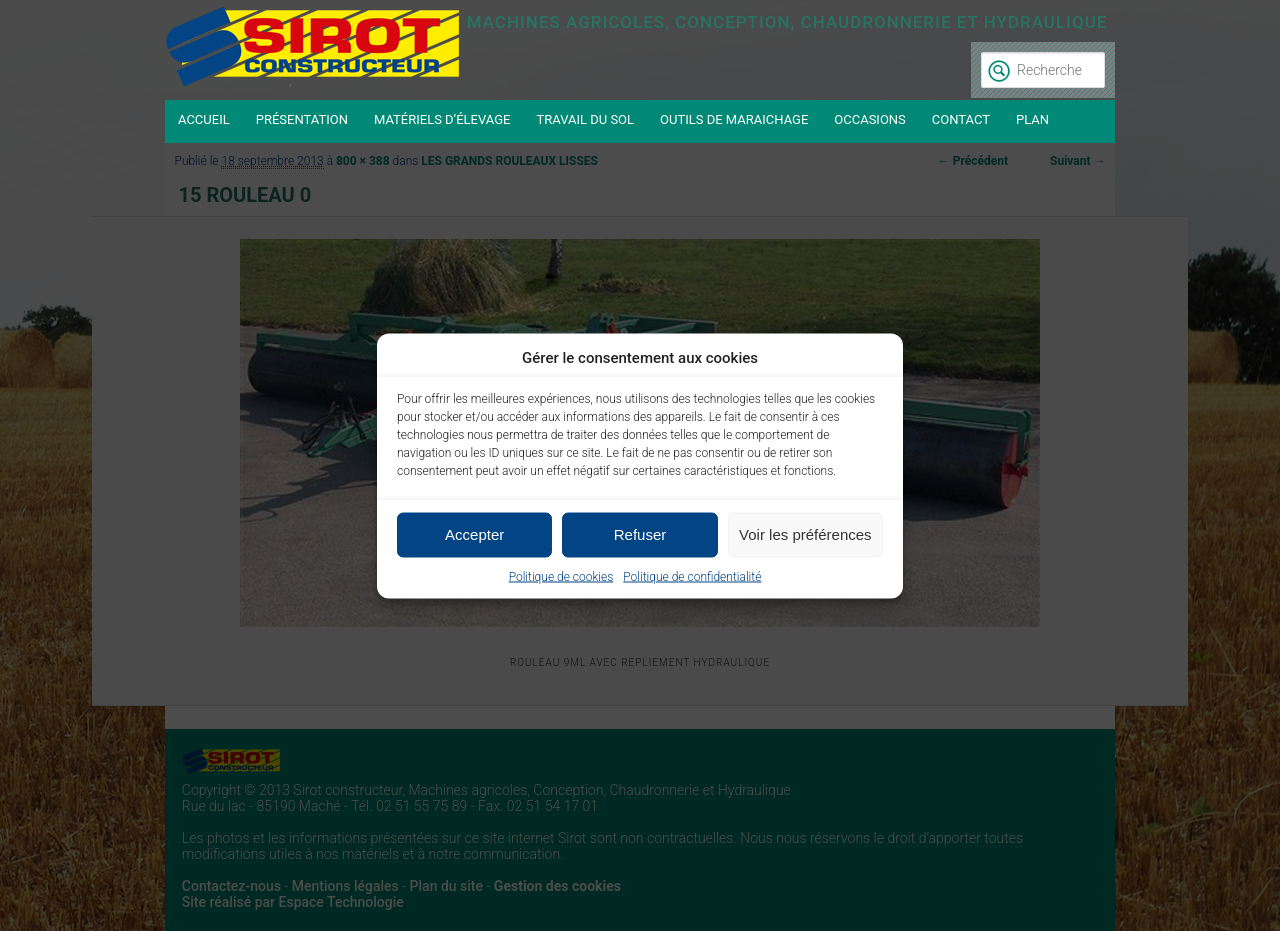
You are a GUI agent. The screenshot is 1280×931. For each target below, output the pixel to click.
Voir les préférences (805, 534)
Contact (961, 119)
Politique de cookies (561, 576)
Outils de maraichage (734, 119)
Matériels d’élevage (442, 119)
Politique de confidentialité (692, 576)
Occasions (870, 119)
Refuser (640, 534)
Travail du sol (585, 119)
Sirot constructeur (315, 50)
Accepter (474, 534)
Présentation (302, 119)
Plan (1032, 119)
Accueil (204, 119)
